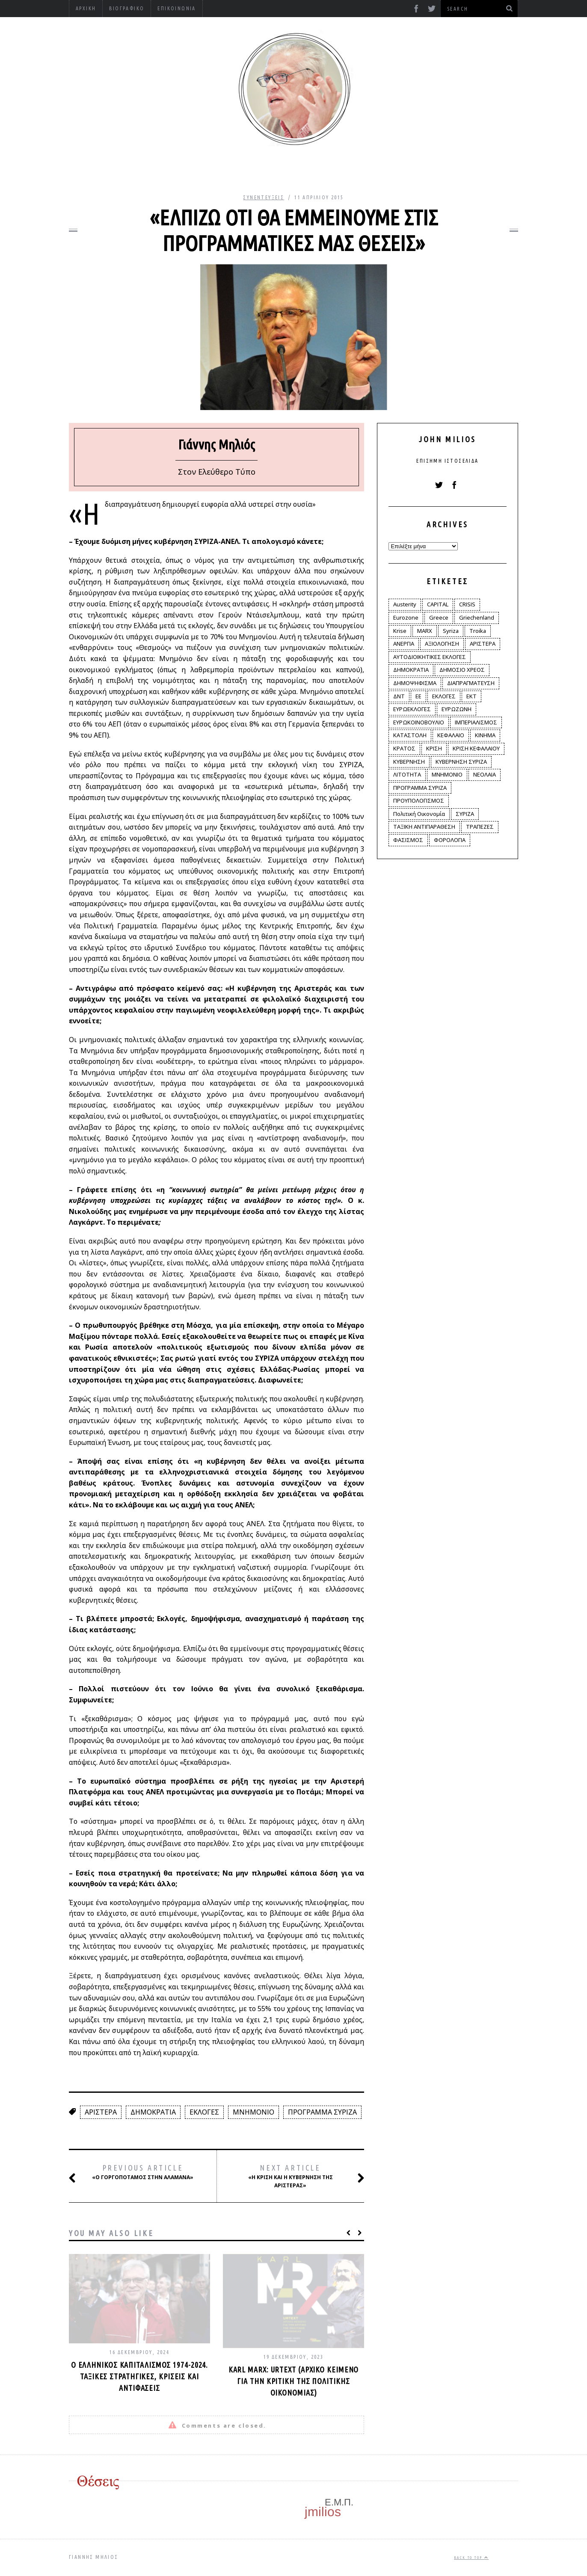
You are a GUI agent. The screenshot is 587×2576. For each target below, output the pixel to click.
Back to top (471, 2558)
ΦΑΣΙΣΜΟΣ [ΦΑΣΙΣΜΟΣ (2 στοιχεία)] (408, 840)
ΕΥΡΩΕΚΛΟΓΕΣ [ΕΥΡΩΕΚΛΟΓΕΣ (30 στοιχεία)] (412, 709)
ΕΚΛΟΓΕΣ (204, 2112)
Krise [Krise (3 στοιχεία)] (399, 631)
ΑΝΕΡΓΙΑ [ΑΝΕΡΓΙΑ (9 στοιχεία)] (403, 643)
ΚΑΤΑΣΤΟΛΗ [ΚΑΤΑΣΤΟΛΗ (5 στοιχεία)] (410, 735)
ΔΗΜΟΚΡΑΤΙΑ (153, 2112)
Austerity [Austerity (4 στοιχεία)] (404, 604)
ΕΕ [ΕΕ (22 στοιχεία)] (418, 696)
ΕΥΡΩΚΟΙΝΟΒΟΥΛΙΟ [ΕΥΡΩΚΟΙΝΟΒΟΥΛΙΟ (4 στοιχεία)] (418, 722)
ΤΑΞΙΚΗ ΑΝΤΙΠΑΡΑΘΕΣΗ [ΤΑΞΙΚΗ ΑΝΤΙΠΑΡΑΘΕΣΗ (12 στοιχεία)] (424, 826)
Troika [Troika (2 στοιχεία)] (477, 631)
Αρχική (86, 8)
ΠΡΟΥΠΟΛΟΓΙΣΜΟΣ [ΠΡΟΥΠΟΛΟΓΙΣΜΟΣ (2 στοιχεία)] (418, 800)
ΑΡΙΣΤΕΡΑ (101, 2112)
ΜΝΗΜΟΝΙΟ (253, 2112)
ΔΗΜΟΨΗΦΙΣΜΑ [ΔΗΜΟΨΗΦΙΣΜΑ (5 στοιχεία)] (414, 683)
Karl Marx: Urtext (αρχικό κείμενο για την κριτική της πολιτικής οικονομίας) (293, 2381)
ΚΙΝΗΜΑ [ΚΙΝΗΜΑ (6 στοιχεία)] (485, 735)
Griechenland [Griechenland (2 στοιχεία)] (476, 617)
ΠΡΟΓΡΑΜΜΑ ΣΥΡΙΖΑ (322, 2112)
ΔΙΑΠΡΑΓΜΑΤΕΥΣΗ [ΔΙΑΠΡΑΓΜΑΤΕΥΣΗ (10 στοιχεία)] (471, 683)
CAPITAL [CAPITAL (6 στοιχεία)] (437, 604)
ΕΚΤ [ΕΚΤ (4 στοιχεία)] (471, 696)
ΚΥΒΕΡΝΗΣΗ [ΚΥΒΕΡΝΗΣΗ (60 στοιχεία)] (409, 761)
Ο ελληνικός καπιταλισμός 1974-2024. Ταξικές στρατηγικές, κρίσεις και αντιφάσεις (139, 2376)
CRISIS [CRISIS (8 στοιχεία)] (467, 604)
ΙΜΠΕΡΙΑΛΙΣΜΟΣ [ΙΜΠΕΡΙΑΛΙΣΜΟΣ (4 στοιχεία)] (476, 722)
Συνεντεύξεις (263, 197)
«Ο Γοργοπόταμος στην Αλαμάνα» (141, 2172)
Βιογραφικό (126, 8)
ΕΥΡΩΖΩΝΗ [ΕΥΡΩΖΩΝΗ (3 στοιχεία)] (456, 709)
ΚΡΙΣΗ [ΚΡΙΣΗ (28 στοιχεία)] (434, 748)
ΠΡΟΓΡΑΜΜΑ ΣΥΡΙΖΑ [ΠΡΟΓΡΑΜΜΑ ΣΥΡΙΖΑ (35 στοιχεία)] (420, 788)
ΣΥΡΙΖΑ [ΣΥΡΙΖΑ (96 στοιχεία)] (465, 814)
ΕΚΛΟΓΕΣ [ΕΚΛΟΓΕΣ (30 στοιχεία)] (444, 696)
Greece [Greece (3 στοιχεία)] (438, 617)
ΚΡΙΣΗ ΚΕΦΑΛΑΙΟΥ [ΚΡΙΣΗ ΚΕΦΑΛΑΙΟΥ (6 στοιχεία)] (476, 748)
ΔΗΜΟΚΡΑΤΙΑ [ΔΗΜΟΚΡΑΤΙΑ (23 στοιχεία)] (411, 670)
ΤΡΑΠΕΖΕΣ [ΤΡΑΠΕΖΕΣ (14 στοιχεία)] (480, 826)
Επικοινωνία (176, 8)
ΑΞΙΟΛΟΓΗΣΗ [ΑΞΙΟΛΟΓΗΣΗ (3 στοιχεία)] (442, 643)
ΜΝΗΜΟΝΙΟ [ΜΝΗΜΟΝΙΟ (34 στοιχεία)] (447, 774)
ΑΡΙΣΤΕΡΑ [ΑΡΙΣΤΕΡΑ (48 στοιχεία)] (482, 643)
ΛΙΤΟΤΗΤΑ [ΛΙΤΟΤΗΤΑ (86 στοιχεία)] (407, 774)
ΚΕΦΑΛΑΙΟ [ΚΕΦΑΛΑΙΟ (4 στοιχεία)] (450, 735)
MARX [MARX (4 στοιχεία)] (424, 631)
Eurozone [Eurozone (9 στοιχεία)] (405, 617)
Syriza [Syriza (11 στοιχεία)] (451, 631)
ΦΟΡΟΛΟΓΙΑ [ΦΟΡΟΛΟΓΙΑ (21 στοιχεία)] (449, 840)
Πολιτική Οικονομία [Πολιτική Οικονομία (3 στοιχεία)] (419, 814)
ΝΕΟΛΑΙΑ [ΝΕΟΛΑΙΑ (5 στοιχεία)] (484, 774)
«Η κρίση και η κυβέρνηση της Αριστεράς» (296, 2176)
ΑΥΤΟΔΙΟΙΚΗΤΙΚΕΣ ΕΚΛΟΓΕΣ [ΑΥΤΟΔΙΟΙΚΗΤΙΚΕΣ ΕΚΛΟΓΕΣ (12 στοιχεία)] (429, 657)
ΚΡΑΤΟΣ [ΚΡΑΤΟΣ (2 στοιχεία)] (404, 748)
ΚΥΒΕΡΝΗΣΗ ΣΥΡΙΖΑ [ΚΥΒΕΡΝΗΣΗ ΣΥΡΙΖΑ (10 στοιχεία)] (461, 761)
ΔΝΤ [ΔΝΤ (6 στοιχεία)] (399, 696)
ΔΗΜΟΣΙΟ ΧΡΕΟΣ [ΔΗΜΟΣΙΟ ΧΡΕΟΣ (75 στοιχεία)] (462, 670)
